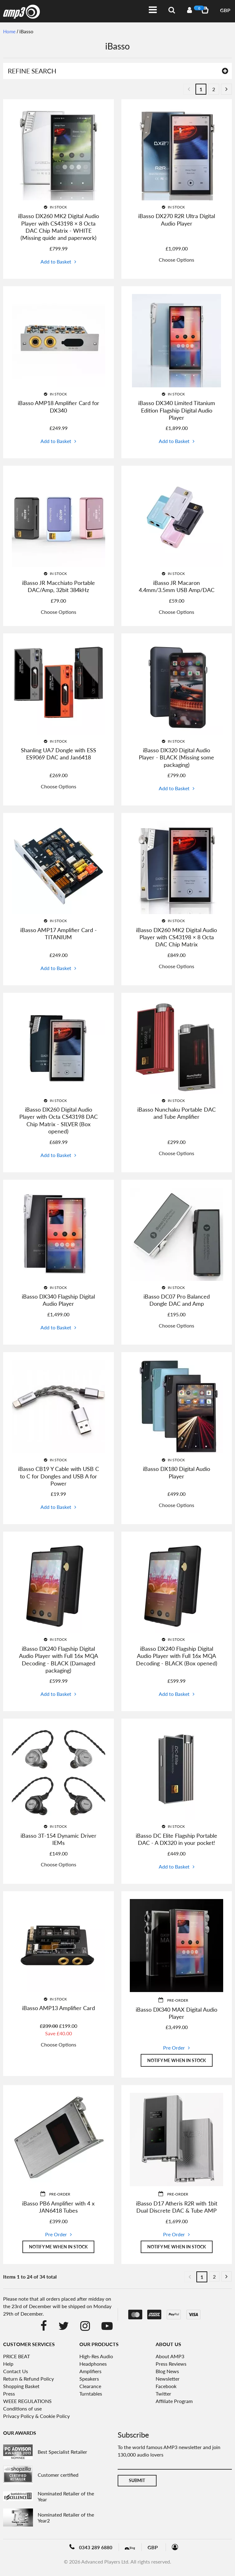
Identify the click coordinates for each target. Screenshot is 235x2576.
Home (9, 31)
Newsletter (168, 2379)
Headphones (93, 2365)
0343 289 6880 (91, 2548)
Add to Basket (55, 261)
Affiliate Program (174, 2402)
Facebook (166, 2387)
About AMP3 (170, 2357)
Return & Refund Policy (28, 2379)
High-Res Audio (96, 2357)
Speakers (89, 2379)
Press (9, 2394)
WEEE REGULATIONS (27, 2402)
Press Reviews (171, 2365)
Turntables (90, 2394)
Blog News (167, 2372)
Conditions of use (22, 2409)
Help (8, 2365)
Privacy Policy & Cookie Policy (36, 2417)
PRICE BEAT (16, 2357)
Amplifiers (90, 2372)
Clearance (90, 2387)
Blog (134, 2548)
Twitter (163, 2394)
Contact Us (15, 2372)
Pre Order (174, 2048)
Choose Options (176, 260)
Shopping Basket (21, 2387)
